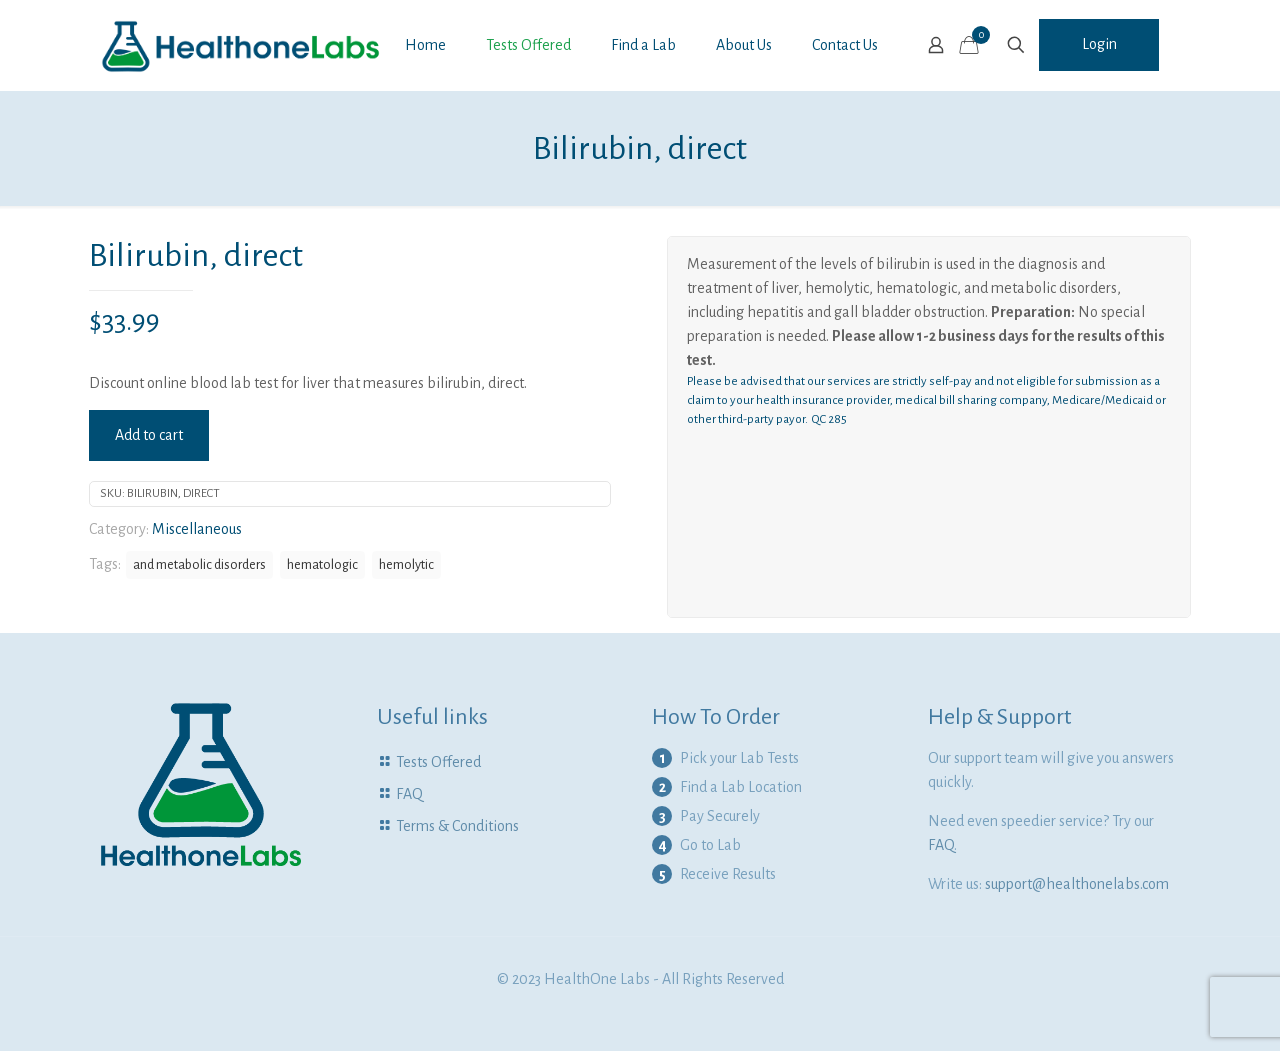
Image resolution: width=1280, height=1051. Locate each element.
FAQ (409, 794)
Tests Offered (438, 762)
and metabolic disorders (199, 564)
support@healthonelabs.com (1077, 884)
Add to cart (149, 435)
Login (1099, 44)
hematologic (322, 564)
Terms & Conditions (457, 826)
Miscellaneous (197, 529)
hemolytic (406, 564)
